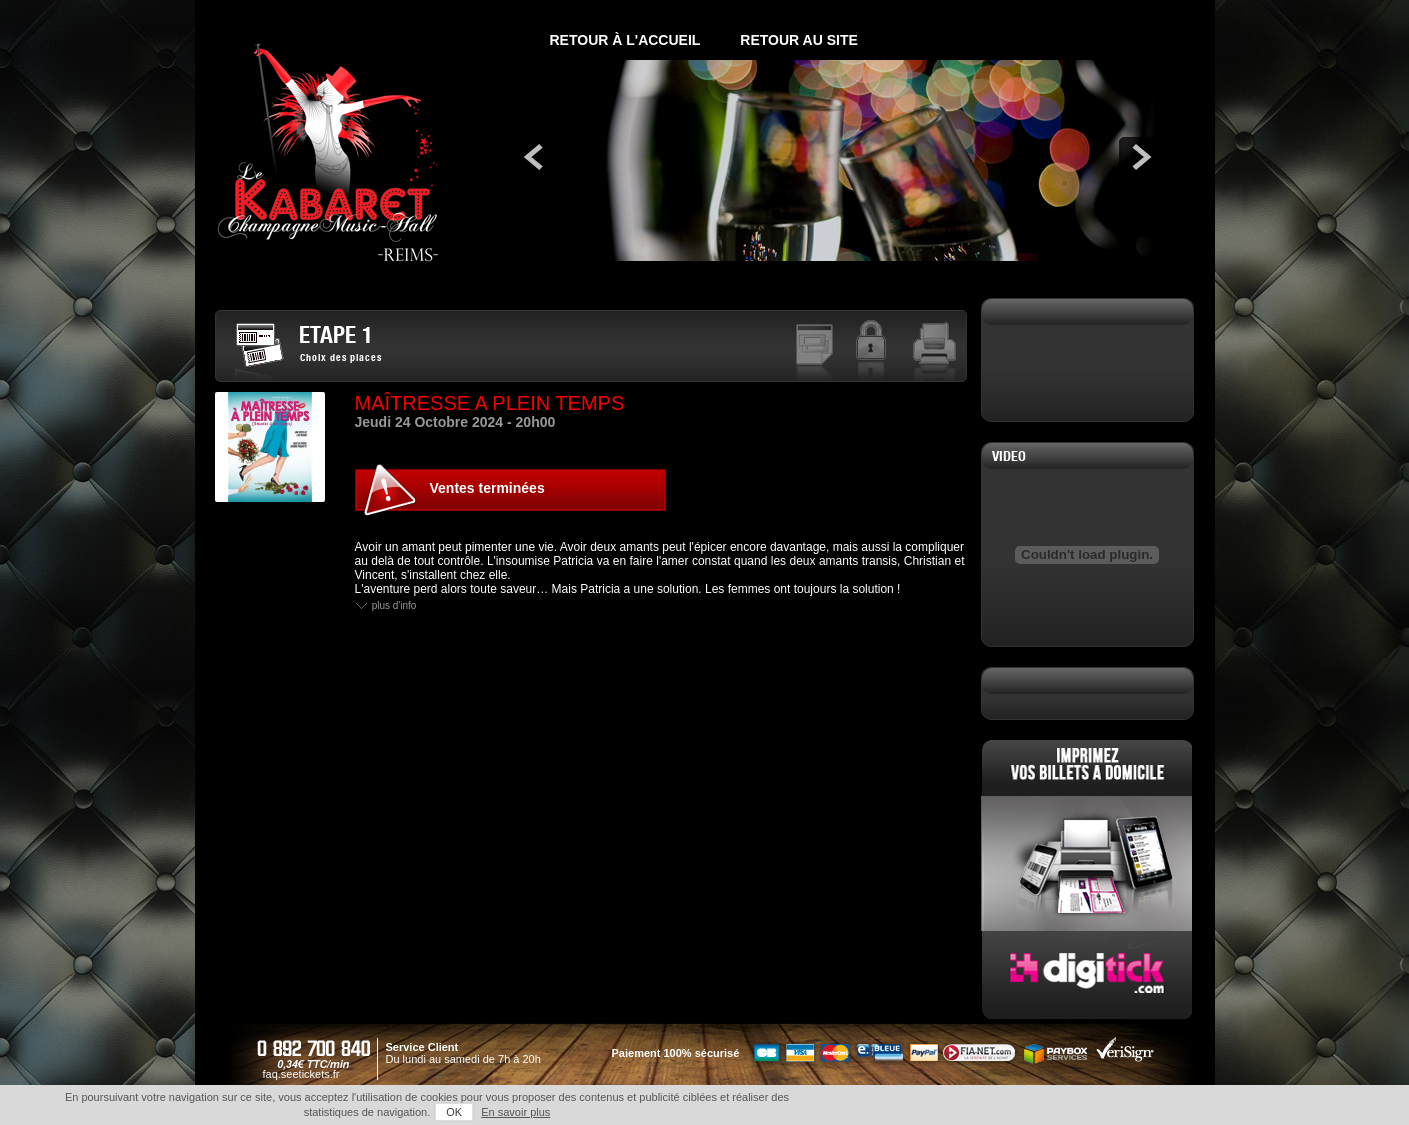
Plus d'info (394, 606)
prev (535, 157)
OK (454, 1112)
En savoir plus (515, 1112)
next (1139, 157)
